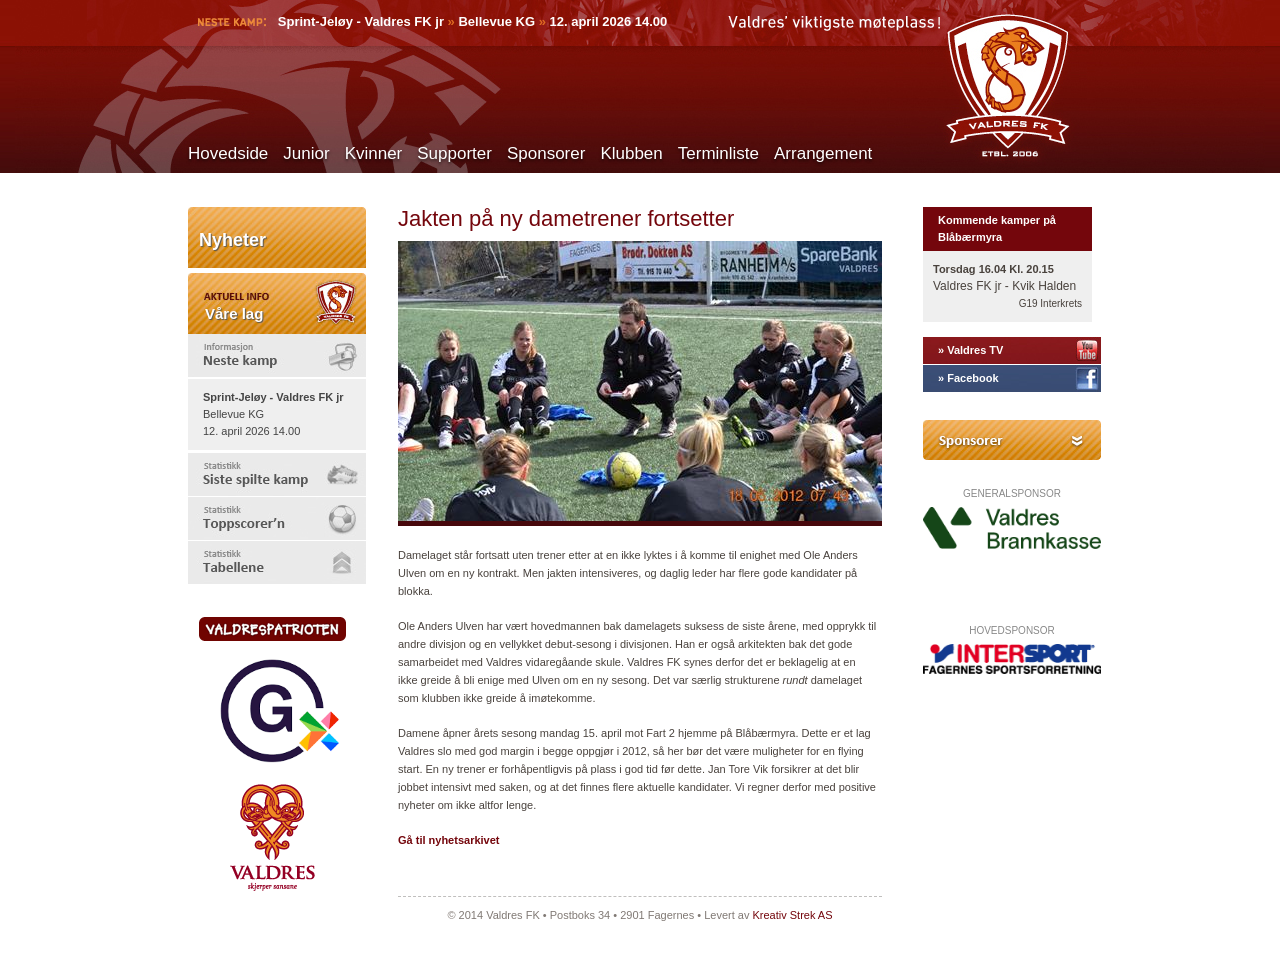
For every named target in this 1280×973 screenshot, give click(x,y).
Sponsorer (546, 153)
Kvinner (374, 153)
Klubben (631, 153)
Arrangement (823, 153)
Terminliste (718, 153)
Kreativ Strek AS (792, 915)
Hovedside (228, 153)
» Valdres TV (970, 350)
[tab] (277, 355)
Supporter (454, 153)
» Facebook (968, 378)
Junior (306, 153)
